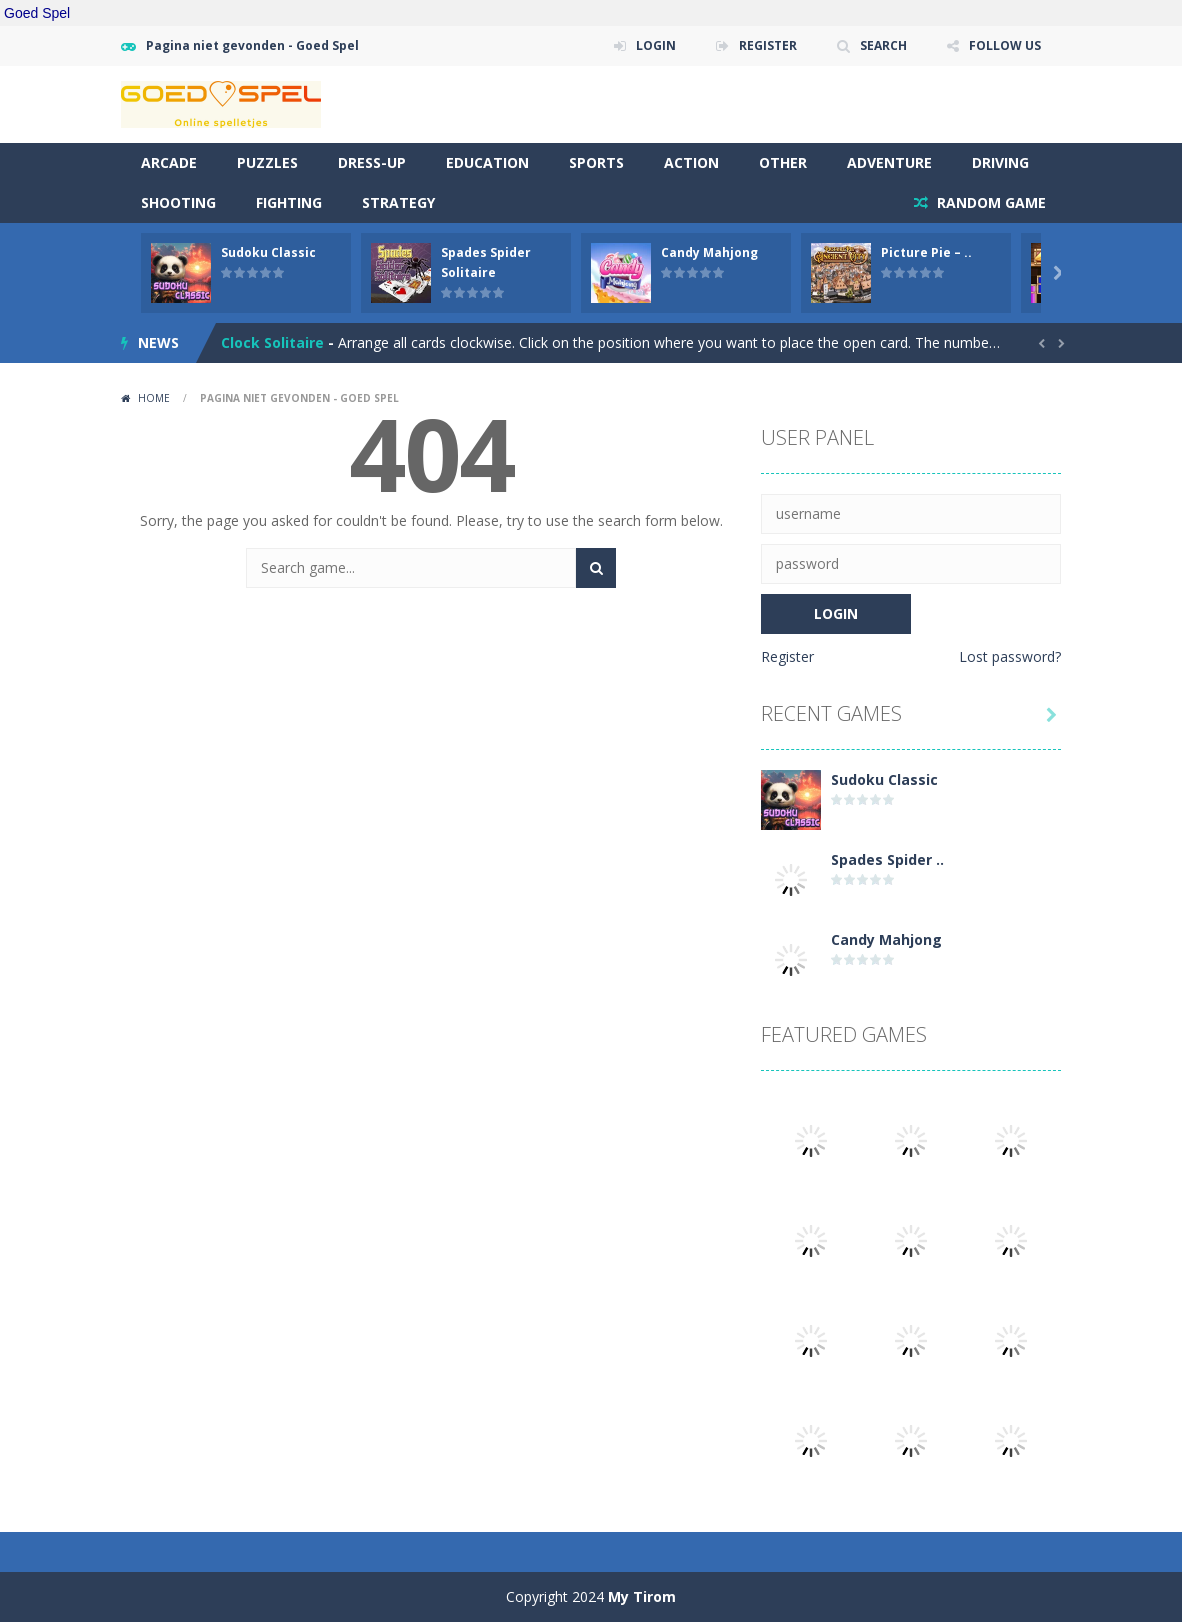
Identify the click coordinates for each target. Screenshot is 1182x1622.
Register (787, 656)
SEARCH (883, 45)
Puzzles (267, 162)
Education (487, 162)
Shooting (178, 202)
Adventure (889, 162)
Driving (1000, 162)
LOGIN (656, 45)
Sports (596, 162)
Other (783, 162)
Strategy (398, 202)
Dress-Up (372, 162)
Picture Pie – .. (926, 252)
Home (154, 398)
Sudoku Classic (268, 252)
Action (691, 162)
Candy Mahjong (709, 252)
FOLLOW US (1005, 45)
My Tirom (642, 1596)
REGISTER (768, 45)
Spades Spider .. (887, 859)
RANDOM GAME (989, 202)
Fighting (289, 202)
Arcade (169, 162)
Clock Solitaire (272, 342)
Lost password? (1010, 656)
